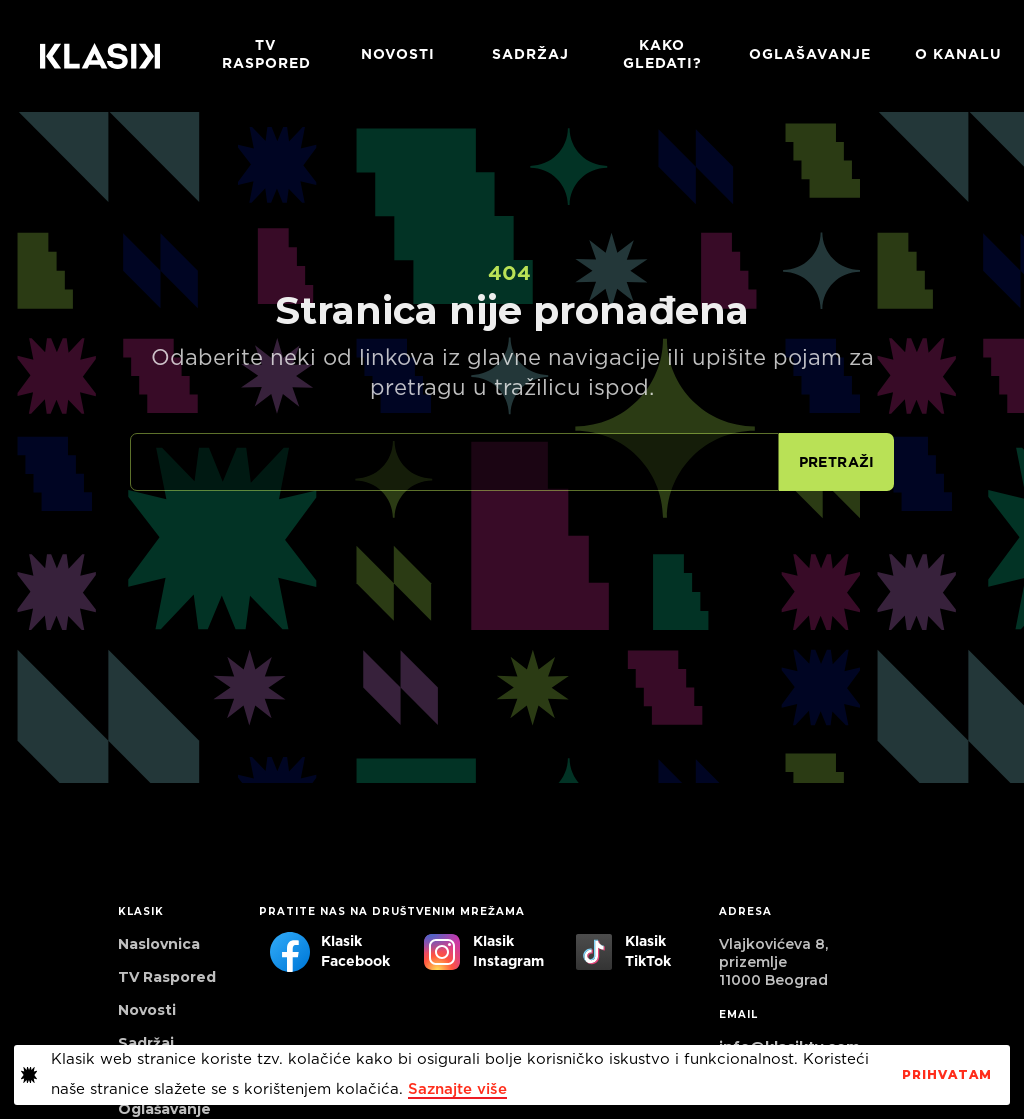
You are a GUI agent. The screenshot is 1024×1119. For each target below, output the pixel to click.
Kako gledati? (662, 55)
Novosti (398, 55)
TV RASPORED (266, 55)
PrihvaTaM (947, 1075)
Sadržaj (530, 55)
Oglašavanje (810, 55)
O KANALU (958, 55)
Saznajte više (457, 1089)
